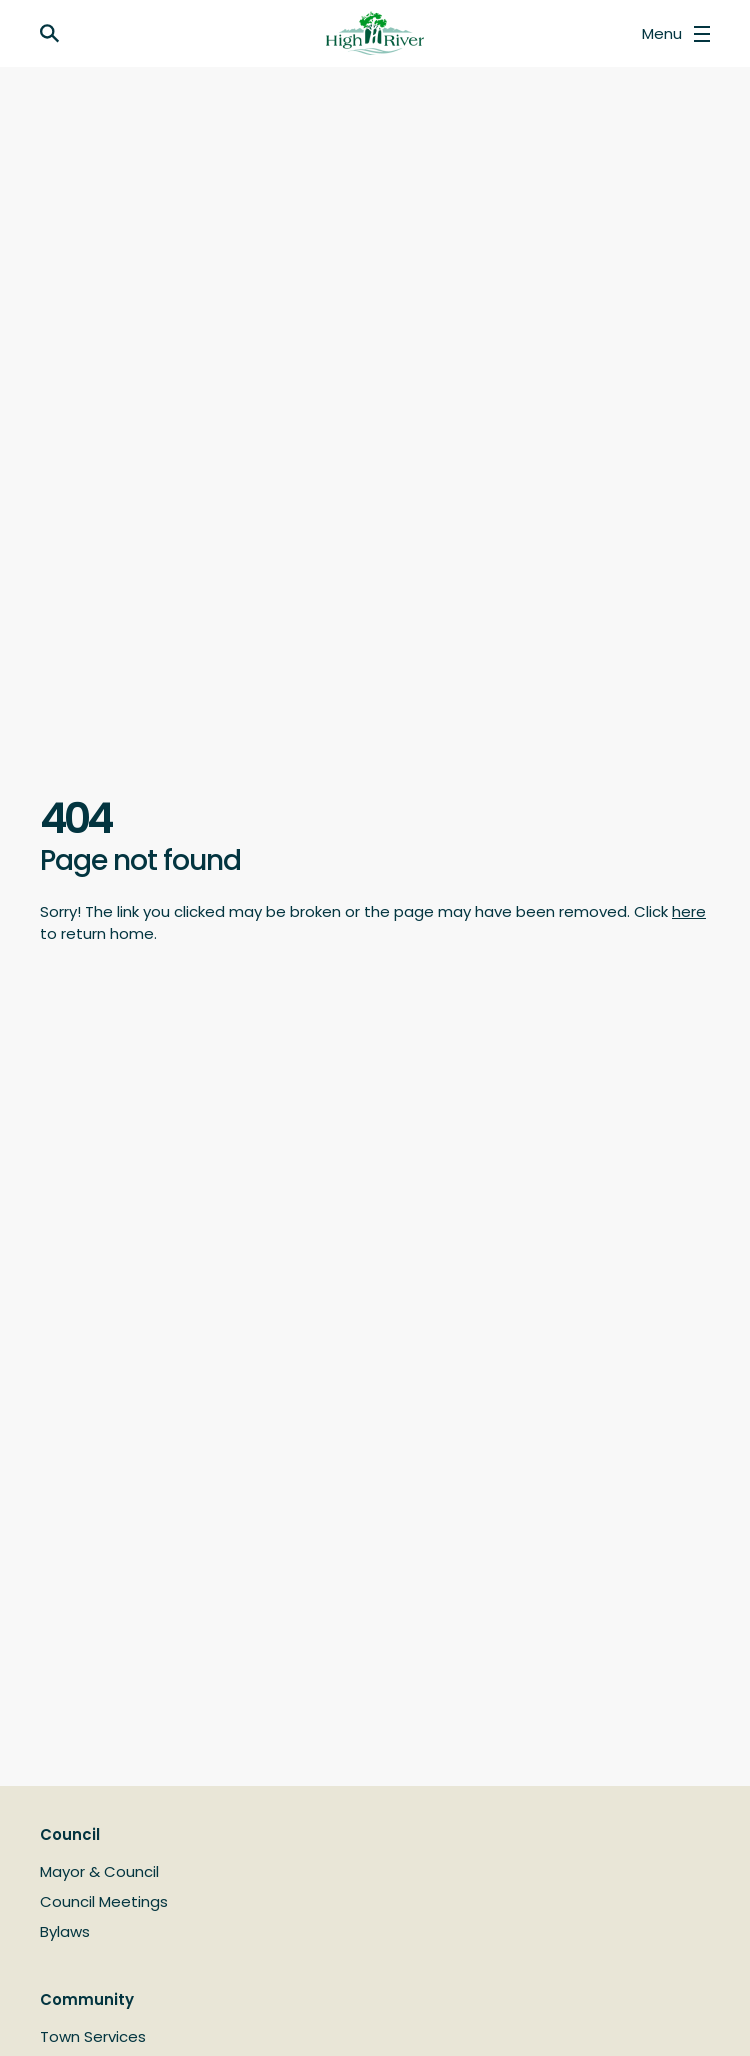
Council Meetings (104, 1901)
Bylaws (65, 1931)
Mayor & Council (99, 1871)
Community (87, 1999)
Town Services (93, 2036)
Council (70, 1834)
